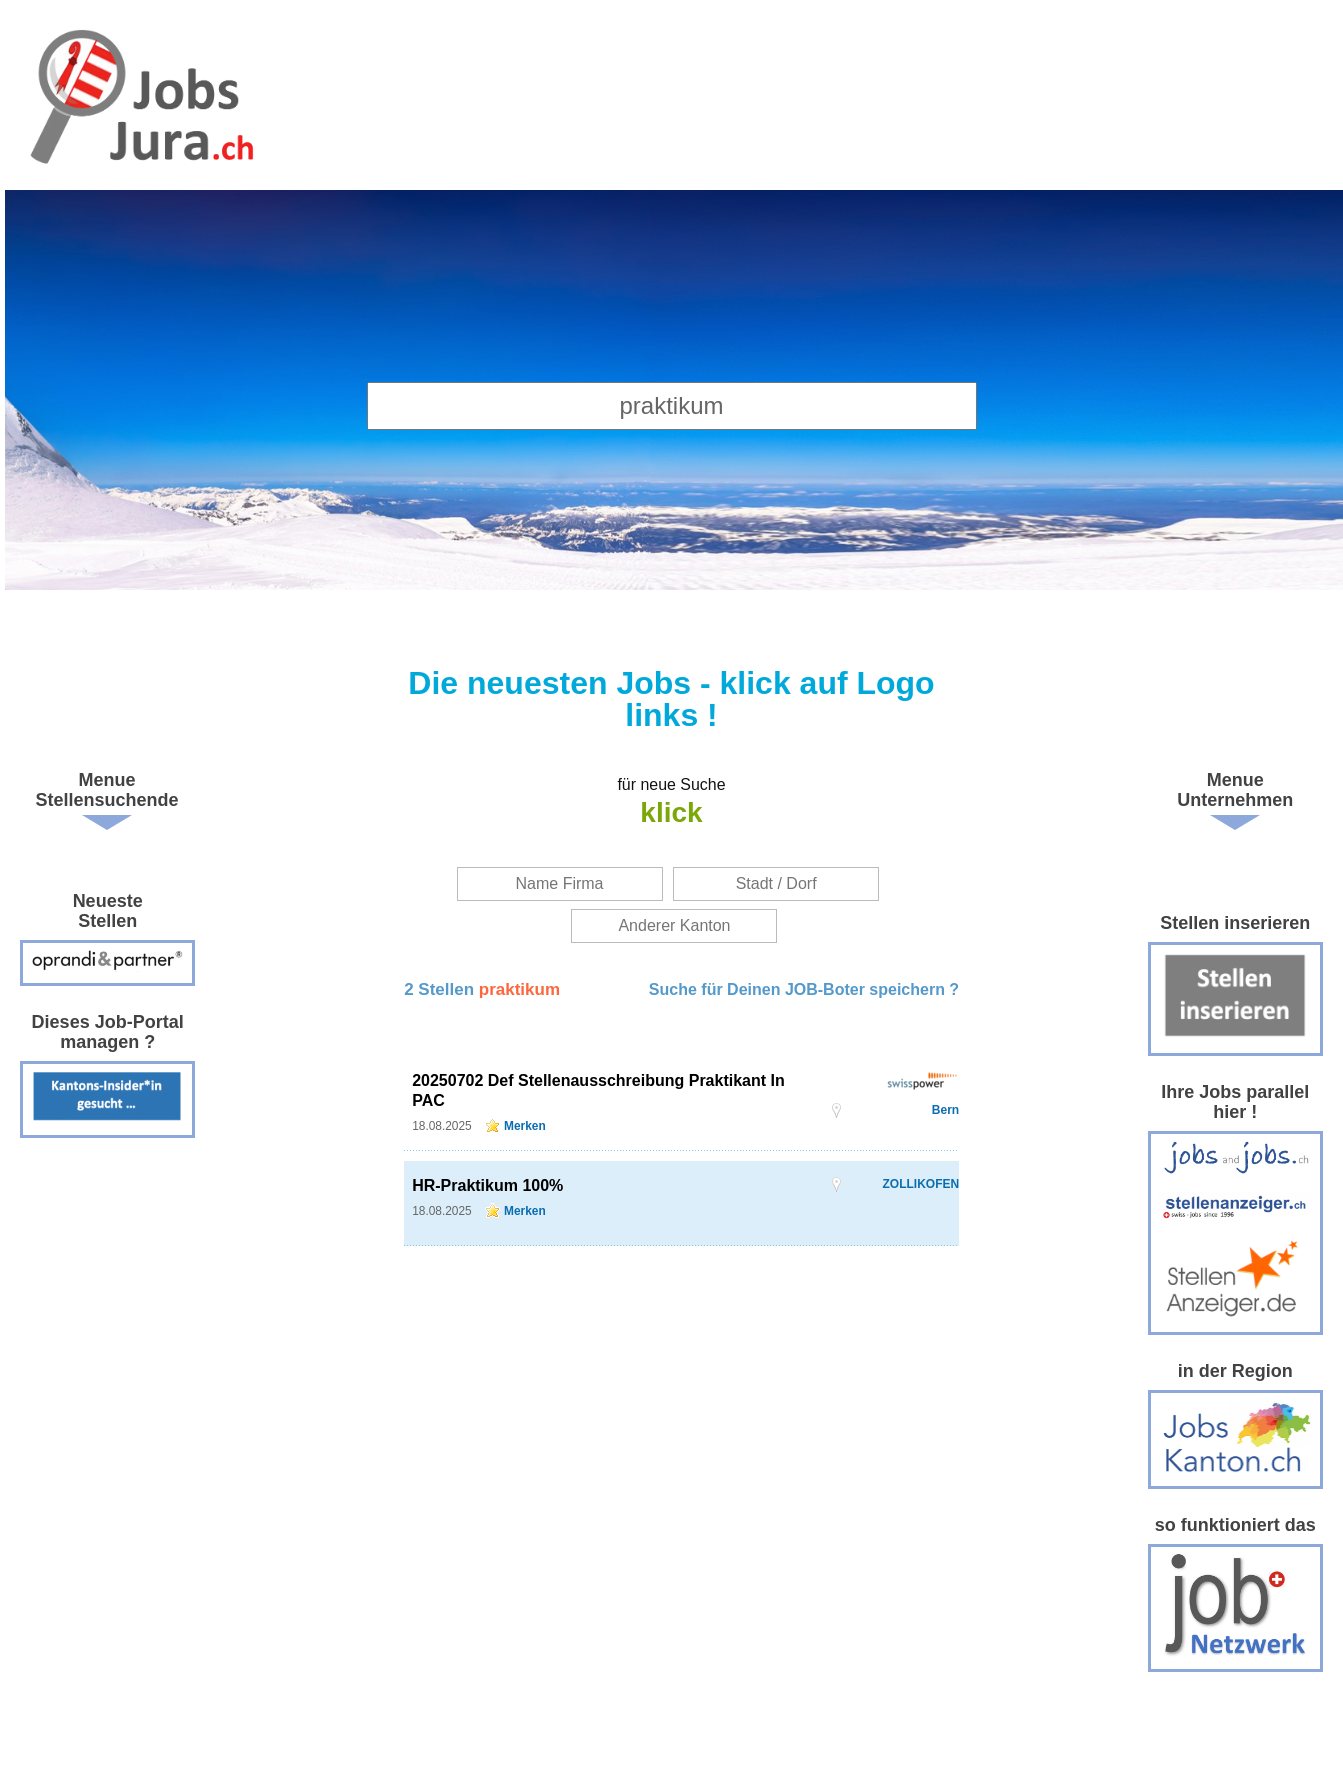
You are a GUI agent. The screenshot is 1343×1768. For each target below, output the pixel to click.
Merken (525, 1126)
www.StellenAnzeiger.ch (140, 100)
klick (671, 812)
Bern (945, 1110)
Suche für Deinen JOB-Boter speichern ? (804, 989)
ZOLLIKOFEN (920, 1184)
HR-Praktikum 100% (487, 1185)
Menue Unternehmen (1235, 790)
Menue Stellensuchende (107, 790)
